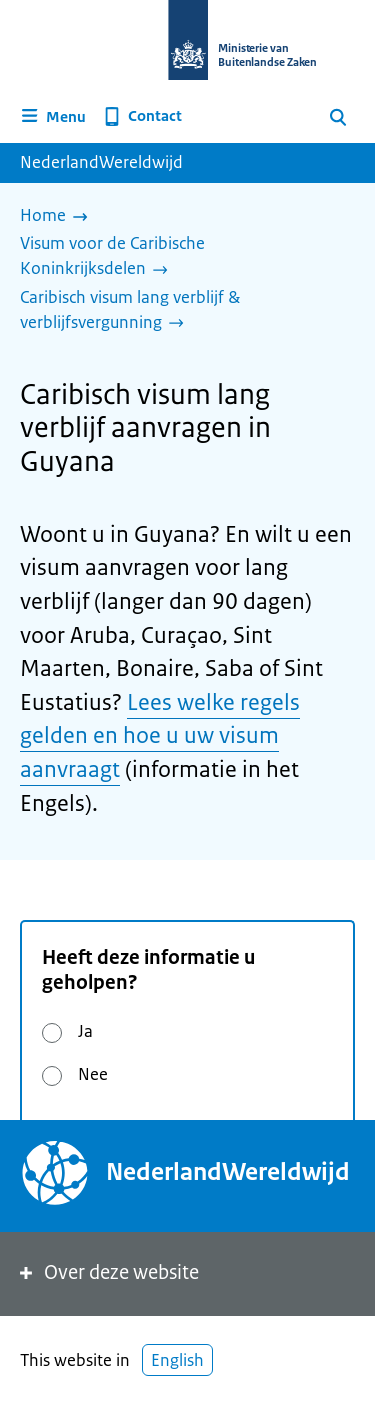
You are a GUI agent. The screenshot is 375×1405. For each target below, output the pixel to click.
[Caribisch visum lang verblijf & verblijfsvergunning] (179, 311)
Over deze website (107, 1272)
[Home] (59, 217)
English (177, 1360)
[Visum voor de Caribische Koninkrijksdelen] (179, 257)
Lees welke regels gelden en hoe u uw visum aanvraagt (160, 736)
